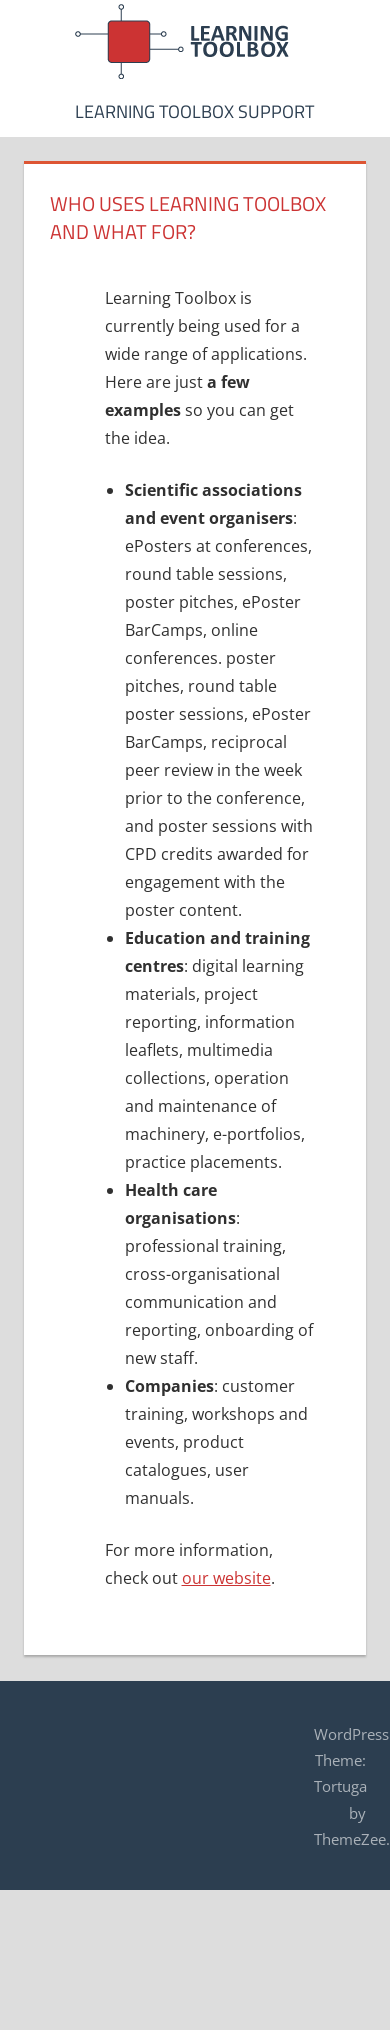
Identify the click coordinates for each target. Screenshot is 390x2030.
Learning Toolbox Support (194, 111)
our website (226, 1578)
